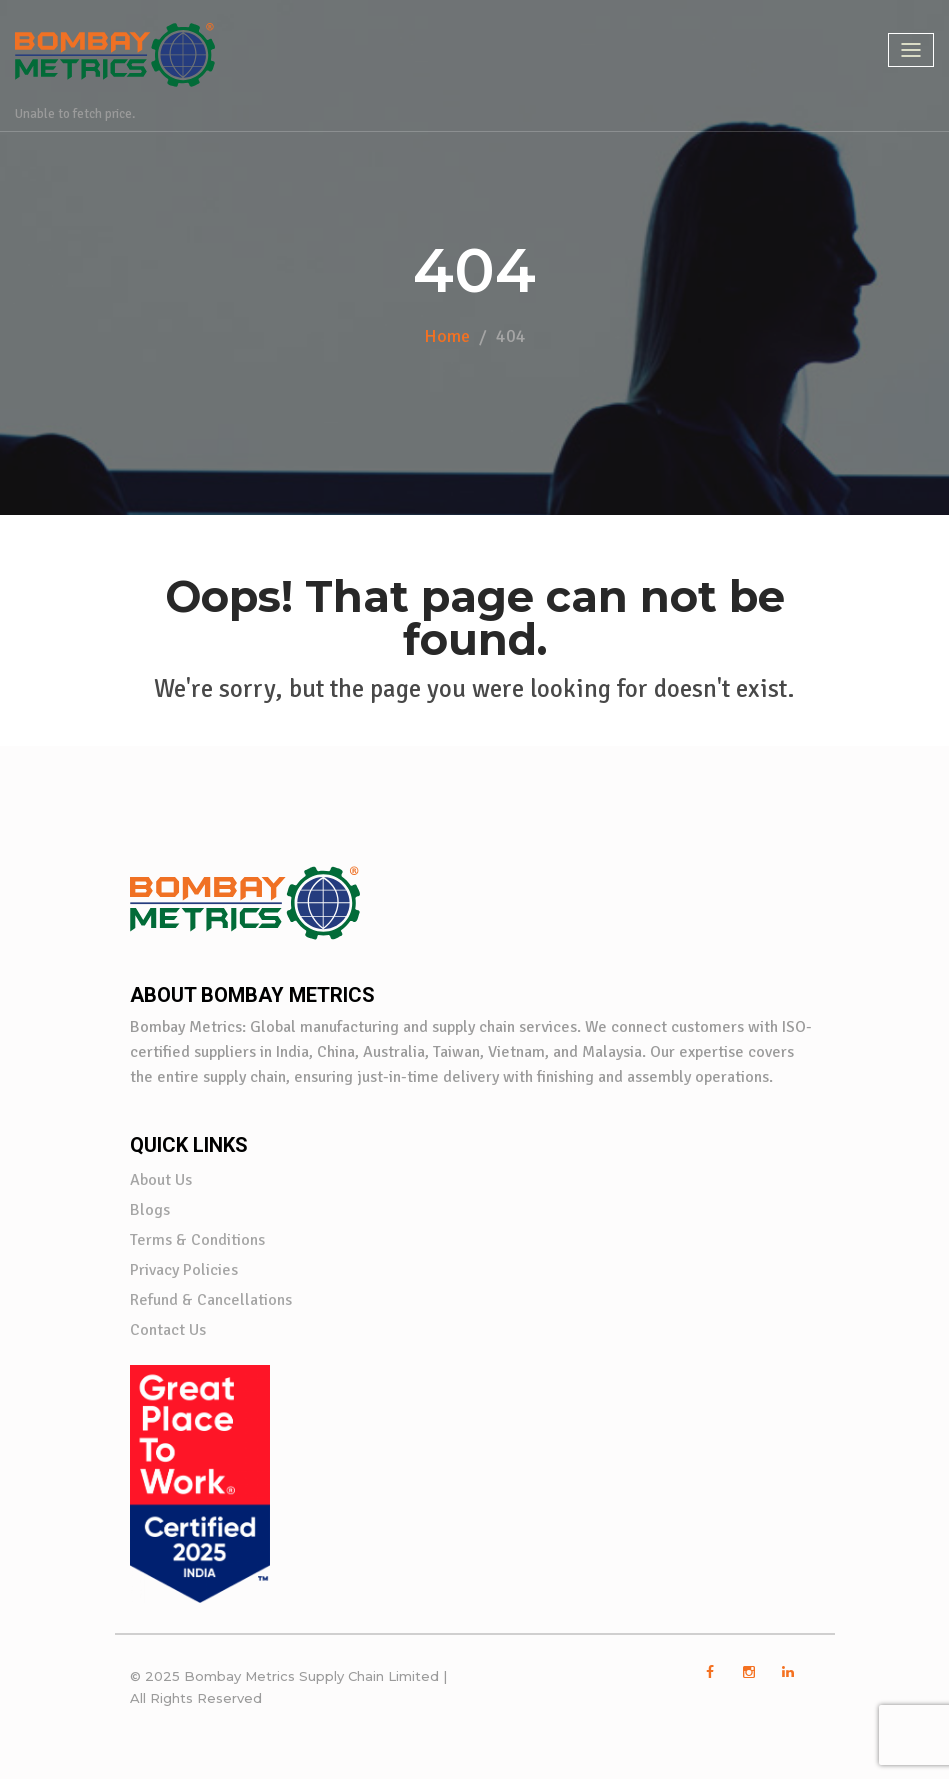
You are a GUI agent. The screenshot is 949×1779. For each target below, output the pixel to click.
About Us (161, 1180)
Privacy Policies (184, 1270)
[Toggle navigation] (911, 50)
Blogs (150, 1210)
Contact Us (168, 1330)
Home (447, 336)
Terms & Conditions (197, 1240)
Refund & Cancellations (211, 1300)
